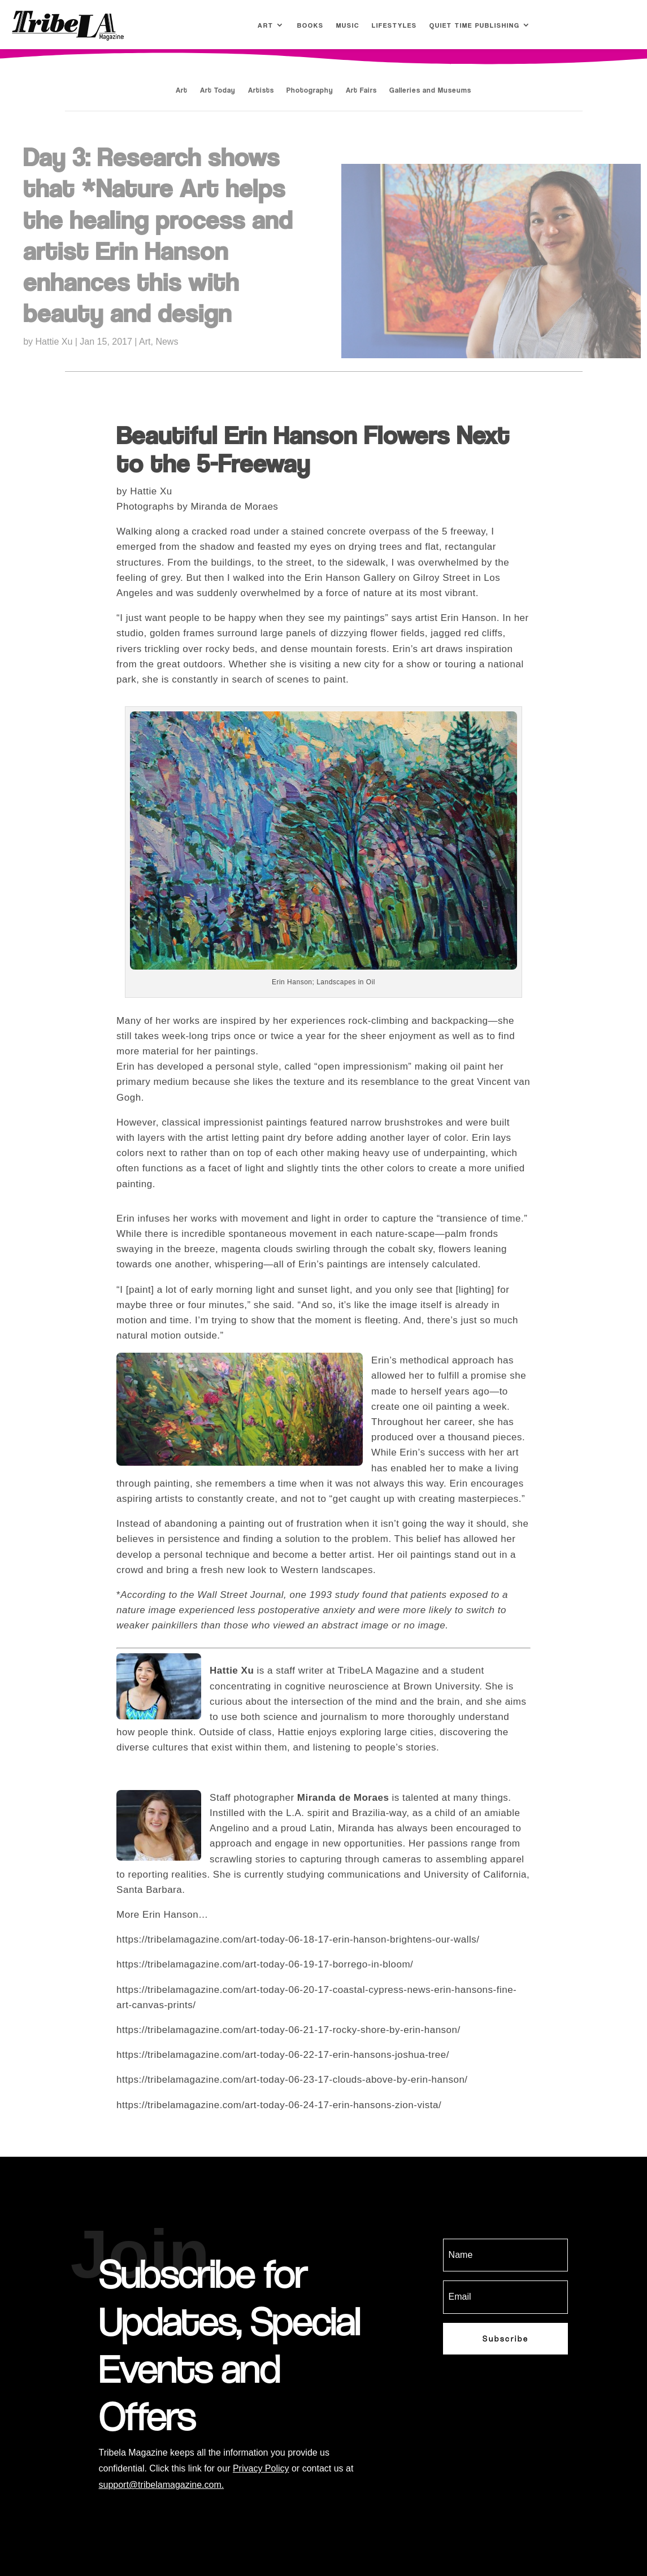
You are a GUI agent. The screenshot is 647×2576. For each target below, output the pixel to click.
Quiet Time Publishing (474, 25)
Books (310, 25)
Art (265, 25)
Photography (309, 90)
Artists (261, 90)
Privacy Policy (261, 2468)
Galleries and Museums (430, 90)
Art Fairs (361, 90)
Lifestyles (394, 25)
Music (347, 25)
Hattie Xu (54, 341)
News (166, 341)
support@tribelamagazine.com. (161, 2485)
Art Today (218, 90)
